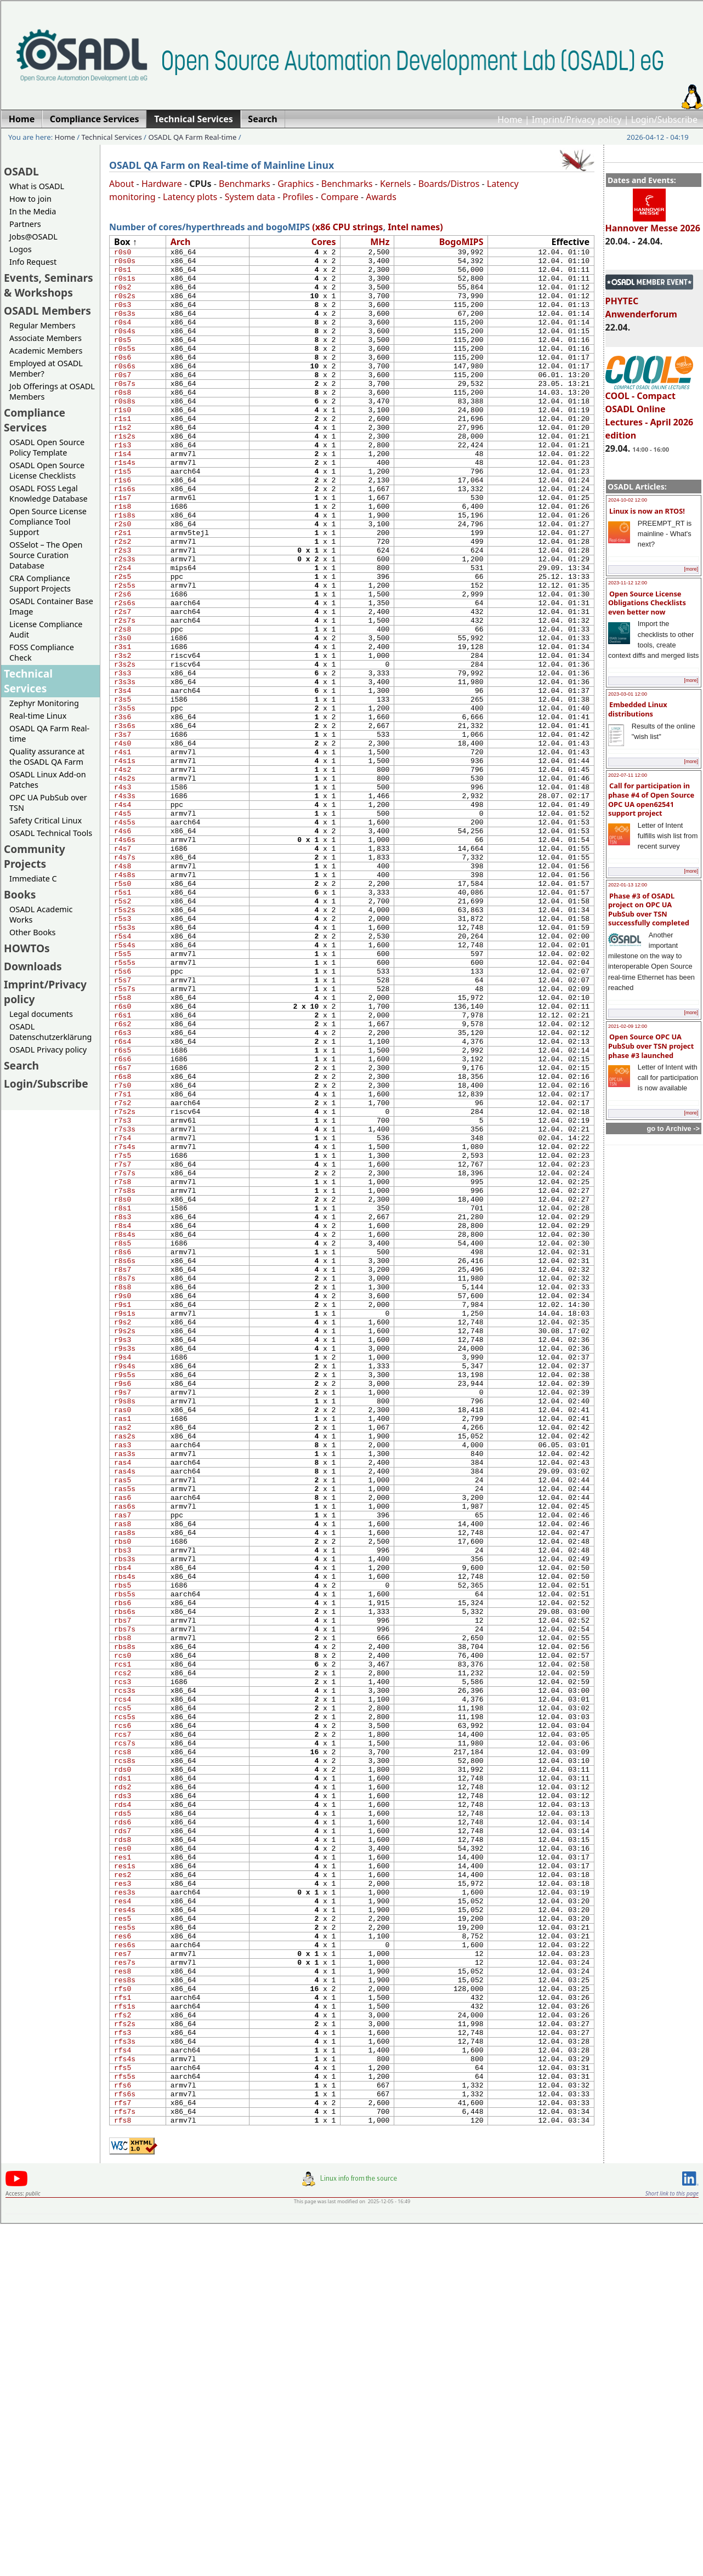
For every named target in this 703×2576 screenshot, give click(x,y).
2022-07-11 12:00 (627, 775)
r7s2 (122, 1264)
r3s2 (122, 732)
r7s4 (122, 1305)
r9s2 (122, 1524)
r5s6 (122, 1107)
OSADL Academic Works (40, 914)
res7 (122, 2274)
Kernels (395, 184)
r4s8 (122, 982)
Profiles (297, 197)
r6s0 (122, 1149)
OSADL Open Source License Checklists (46, 470)
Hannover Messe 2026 (652, 223)
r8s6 (122, 1441)
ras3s (124, 1680)
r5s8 (122, 1139)
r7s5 (122, 1326)
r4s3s (124, 899)
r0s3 (122, 316)
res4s (124, 2222)
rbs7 (122, 1878)
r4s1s (124, 857)
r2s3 (122, 607)
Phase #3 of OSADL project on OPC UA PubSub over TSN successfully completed (648, 909)
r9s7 (122, 1607)
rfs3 (122, 2368)
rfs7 (122, 2451)
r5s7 (122, 1118)
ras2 (122, 1649)
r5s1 (122, 1014)
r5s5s (124, 1097)
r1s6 (122, 524)
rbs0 (122, 1784)
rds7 (122, 2128)
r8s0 (122, 1378)
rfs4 (122, 2388)
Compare (340, 197)
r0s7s (124, 409)
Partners (25, 224)
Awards (381, 197)
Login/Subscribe (664, 119)
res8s (124, 2305)
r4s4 (122, 909)
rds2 (122, 2076)
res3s (124, 2201)
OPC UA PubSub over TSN (48, 802)
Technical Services (112, 137)
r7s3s (124, 1295)
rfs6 (122, 2430)
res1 (122, 2159)
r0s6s (124, 389)
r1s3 (122, 482)
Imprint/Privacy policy (577, 119)
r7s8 (122, 1357)
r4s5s (124, 930)
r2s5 (122, 639)
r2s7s (124, 691)
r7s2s (124, 1274)
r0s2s (124, 305)
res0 (122, 2149)
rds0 (122, 2055)
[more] (691, 569)
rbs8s (124, 1909)
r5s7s (124, 1128)
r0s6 (122, 378)
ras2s (124, 1659)
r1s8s (124, 566)
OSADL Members (47, 310)
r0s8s (124, 430)
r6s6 (122, 1211)
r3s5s (124, 795)
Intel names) (415, 227)
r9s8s (124, 1618)
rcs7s (124, 2024)
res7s (124, 2284)
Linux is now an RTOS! (647, 511)
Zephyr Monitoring (44, 703)
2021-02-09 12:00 (627, 1026)
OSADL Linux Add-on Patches (47, 779)
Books (20, 894)
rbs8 (122, 1899)
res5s (124, 2243)
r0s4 (122, 337)
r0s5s (124, 368)
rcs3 (122, 1951)
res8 (122, 2295)
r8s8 (122, 1482)
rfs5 (122, 2409)
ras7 (122, 1753)
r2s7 (122, 680)
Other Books (32, 932)
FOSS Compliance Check (41, 652)
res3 (122, 2191)
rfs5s (124, 2420)
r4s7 (122, 961)
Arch (181, 242)
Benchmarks (244, 184)
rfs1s (124, 2336)
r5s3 (122, 1045)
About (121, 184)
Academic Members (45, 350)
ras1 (122, 1639)
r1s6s (124, 534)
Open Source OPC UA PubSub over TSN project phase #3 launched (651, 1046)
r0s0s (124, 264)
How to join (30, 199)
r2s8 (122, 701)
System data (250, 197)
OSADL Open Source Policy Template (46, 447)
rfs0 (122, 2316)
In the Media (32, 211)
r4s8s (124, 993)
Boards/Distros (449, 184)
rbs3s (124, 1805)
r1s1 (122, 451)
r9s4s (124, 1576)
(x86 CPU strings (347, 227)
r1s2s (124, 472)
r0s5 (122, 357)
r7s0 (122, 1243)
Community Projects (34, 856)
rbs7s (124, 1888)
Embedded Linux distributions (637, 709)
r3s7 (122, 826)
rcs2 (122, 1941)
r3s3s (124, 764)
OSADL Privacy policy (48, 1049)
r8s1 (122, 1389)
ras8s (124, 1774)
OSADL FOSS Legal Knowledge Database (48, 493)
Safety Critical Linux (45, 820)
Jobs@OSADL (33, 236)
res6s (124, 2263)
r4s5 (122, 920)
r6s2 (122, 1170)
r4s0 (122, 836)
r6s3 (122, 1180)
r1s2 (122, 462)
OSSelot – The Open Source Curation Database (45, 555)
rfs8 (122, 2472)
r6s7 (122, 1222)
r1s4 (122, 493)
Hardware (161, 184)
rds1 (122, 2066)
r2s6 (122, 659)
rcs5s (124, 1993)
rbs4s (124, 1826)
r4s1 (122, 847)
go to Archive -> (673, 1128)
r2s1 (122, 587)
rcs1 (122, 1930)
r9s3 (122, 1545)
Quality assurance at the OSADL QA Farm (46, 756)
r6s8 (122, 1232)
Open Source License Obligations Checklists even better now (647, 603)
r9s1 (122, 1503)
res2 (122, 2180)
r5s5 (122, 1086)
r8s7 (122, 1461)
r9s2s (124, 1534)
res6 (122, 2253)
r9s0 (122, 1493)
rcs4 (122, 1972)
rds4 (122, 2097)
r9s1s (124, 1514)
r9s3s (124, 1555)
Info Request (32, 262)
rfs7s (124, 2461)
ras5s (124, 1722)
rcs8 (122, 2034)
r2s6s (124, 670)
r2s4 (122, 628)
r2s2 (122, 597)
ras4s (124, 1701)
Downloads (33, 966)
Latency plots (190, 197)
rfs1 (122, 2326)
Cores (323, 242)
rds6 (122, 2118)
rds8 (122, 2138)
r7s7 (122, 1336)
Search (21, 1065)
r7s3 (122, 1284)
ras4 (122, 1691)
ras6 (122, 1732)
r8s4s (124, 1420)
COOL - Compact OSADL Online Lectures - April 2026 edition (649, 410)
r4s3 (122, 889)
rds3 (122, 2086)
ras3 (122, 1670)
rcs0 (122, 1920)
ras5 (122, 1711)
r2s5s (124, 649)
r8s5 (122, 1430)
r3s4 (122, 774)
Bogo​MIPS (461, 242)
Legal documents (41, 1014)
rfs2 (122, 2347)
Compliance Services (34, 420)
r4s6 (122, 941)
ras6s (124, 1743)
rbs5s (124, 1847)
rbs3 (122, 1795)
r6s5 (122, 1201)
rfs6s (124, 2441)
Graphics (295, 184)
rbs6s (124, 1868)
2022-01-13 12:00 (627, 885)
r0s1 (122, 274)
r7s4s (124, 1316)
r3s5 (122, 784)
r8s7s (124, 1472)
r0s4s (124, 347)
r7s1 (122, 1253)
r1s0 (122, 441)
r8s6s (124, 1451)
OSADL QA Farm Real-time (192, 137)
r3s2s (124, 743)
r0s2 (122, 295)
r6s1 (122, 1159)
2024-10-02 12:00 (627, 500)
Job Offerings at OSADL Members (52, 391)
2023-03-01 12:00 (627, 694)
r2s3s (124, 618)
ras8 (122, 1763)
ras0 (122, 1628)
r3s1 (122, 722)
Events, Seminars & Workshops (48, 285)
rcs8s (124, 2045)
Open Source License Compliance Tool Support (48, 521)
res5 (122, 2232)
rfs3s (124, 2378)
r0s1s (124, 284)
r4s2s (124, 878)
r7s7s (124, 1347)
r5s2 (122, 1024)
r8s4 (122, 1409)
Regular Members (42, 325)
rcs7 (122, 2013)
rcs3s (124, 1961)
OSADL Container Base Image (51, 606)
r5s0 (122, 1003)
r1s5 (122, 514)
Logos (20, 249)
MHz (379, 242)
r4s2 (122, 868)
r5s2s (124, 1034)
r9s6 (122, 1597)
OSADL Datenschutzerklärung (50, 1031)
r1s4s (124, 503)
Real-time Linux (37, 715)
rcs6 (122, 2003)
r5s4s (124, 1076)
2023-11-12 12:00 (627, 582)
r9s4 (122, 1566)
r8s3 (122, 1399)
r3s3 (122, 753)
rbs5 (122, 1836)
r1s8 (122, 555)
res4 (122, 2211)
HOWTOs (27, 948)
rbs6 (122, 1857)
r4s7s (124, 972)
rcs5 (122, 1982)
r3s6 (122, 805)
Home (510, 119)
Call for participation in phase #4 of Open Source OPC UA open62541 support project (651, 799)
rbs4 (122, 1816)
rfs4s (124, 2399)
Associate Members (45, 338)
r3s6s (124, 816)
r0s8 (122, 420)
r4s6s (124, 951)
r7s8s (124, 1368)
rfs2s (124, 2357)
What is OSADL (36, 186)
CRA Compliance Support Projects (40, 583)
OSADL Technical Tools (50, 833)
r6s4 (122, 1191)
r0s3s (124, 326)
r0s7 (122, 399)
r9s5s (124, 1586)
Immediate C (33, 878)
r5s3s (124, 1055)
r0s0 (122, 253)
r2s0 (122, 576)
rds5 (122, 2107)
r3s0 (122, 711)
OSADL (21, 171)
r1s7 (122, 545)
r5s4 (122, 1066)
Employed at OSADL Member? (46, 368)
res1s (124, 2170)
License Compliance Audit (45, 629)
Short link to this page (672, 2545)
